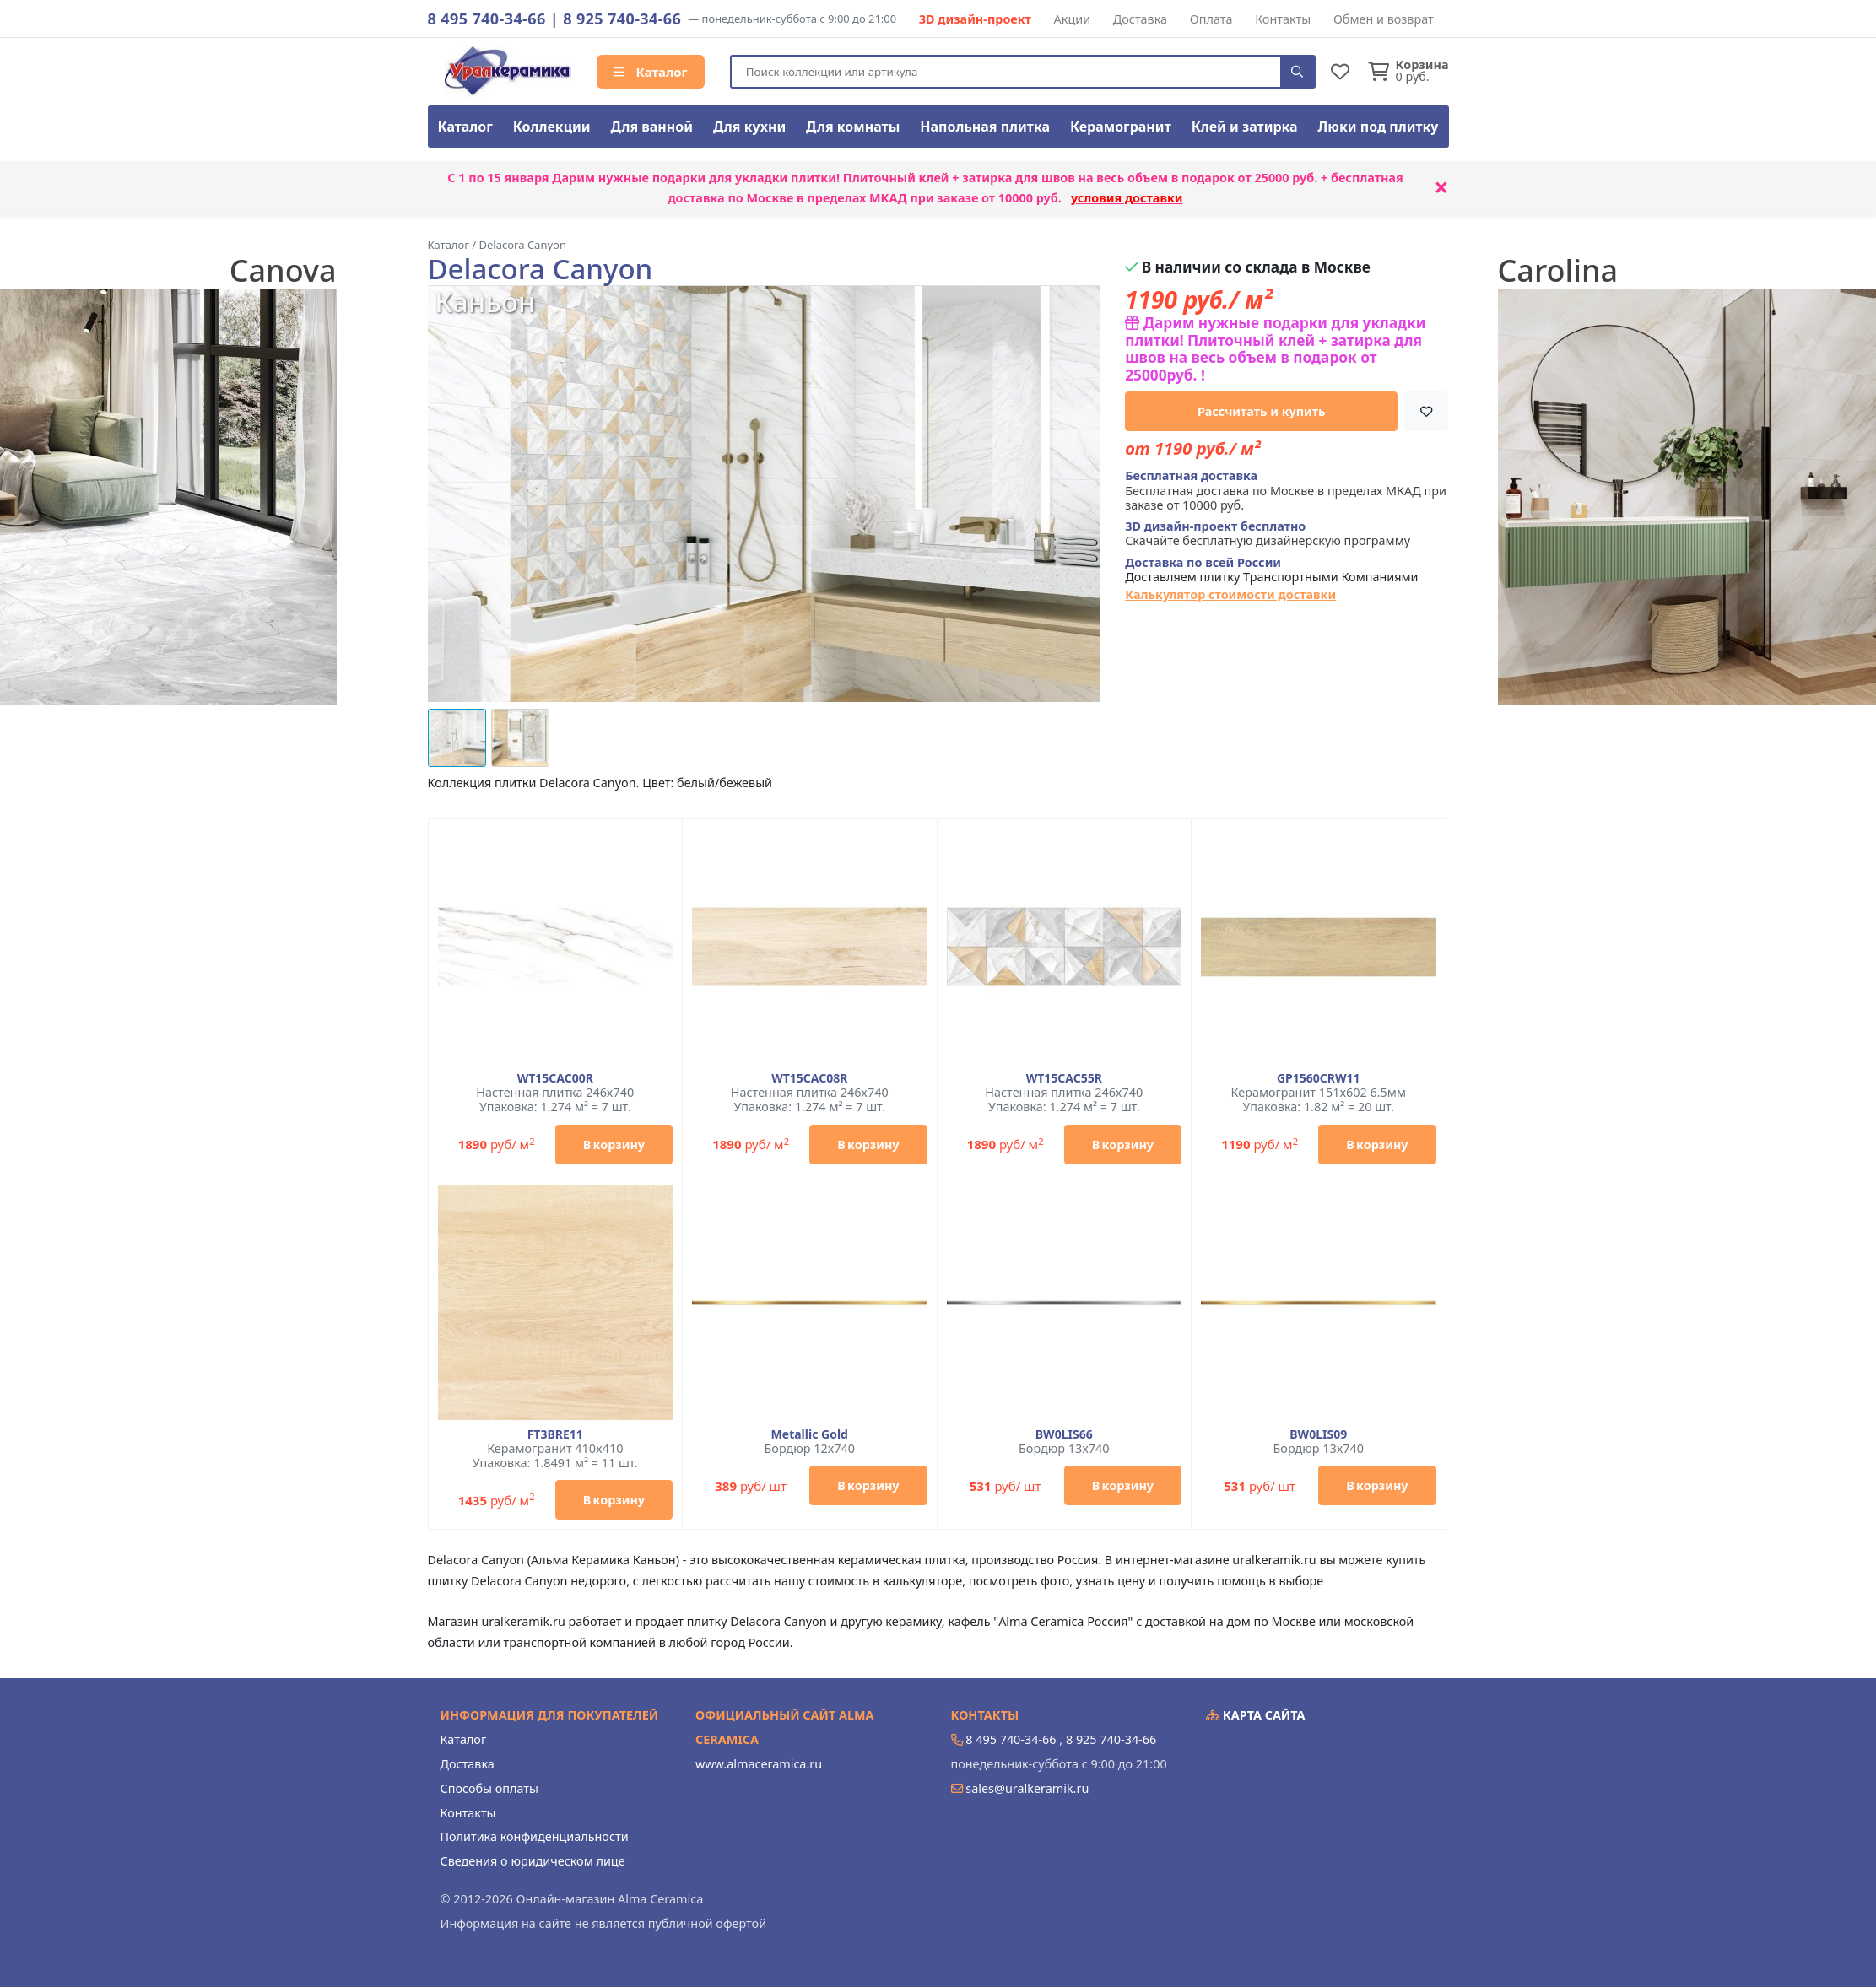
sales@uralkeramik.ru (1027, 1788)
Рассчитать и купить (1262, 411)
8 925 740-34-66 (622, 18)
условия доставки (1127, 198)
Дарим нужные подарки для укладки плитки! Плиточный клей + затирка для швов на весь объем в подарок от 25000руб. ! (1275, 349)
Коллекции (552, 126)
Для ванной (652, 126)
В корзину (614, 1145)
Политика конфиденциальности (535, 1836)
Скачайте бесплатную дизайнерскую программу (1267, 533)
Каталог (651, 71)
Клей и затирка (1245, 126)
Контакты (1283, 19)
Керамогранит (1120, 126)
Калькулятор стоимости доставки (1230, 594)
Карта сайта (1256, 1715)
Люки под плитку (1378, 126)
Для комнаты (853, 126)
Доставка (1140, 19)
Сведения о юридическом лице (533, 1861)
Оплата (1211, 19)
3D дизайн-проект (975, 19)
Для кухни (749, 126)
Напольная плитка (985, 126)
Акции (1072, 19)
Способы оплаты (489, 1788)
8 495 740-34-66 (487, 18)
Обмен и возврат (1383, 19)
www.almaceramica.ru (758, 1764)
